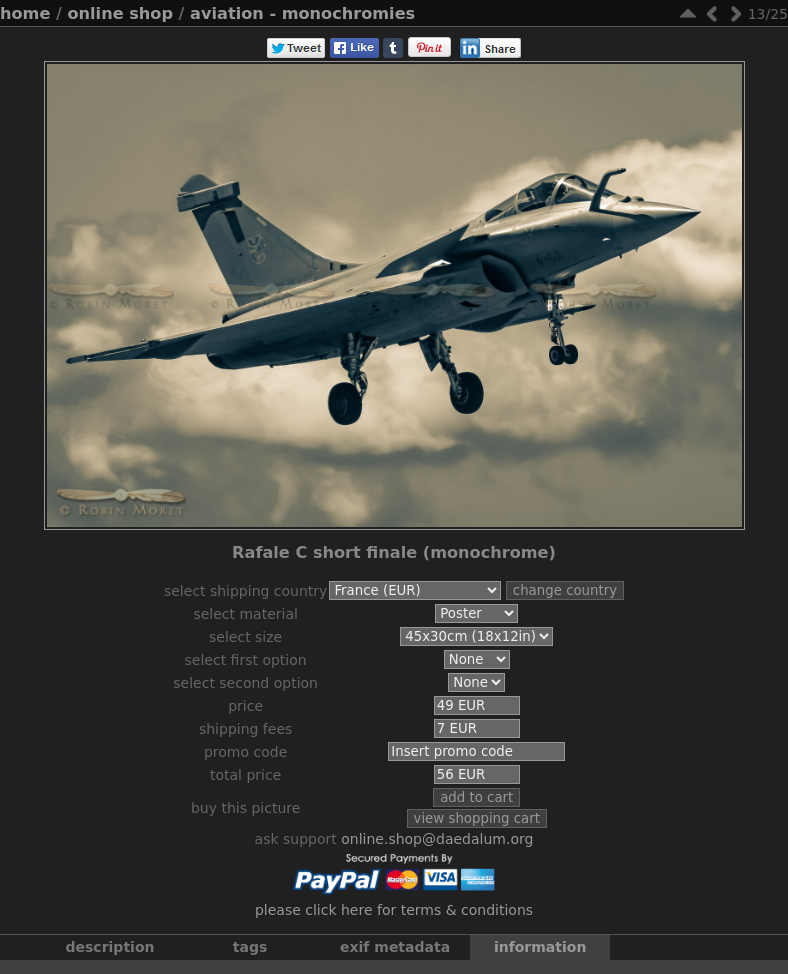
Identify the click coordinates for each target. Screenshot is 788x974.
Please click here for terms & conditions (394, 920)
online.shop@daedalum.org (437, 849)
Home (25, 13)
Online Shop (120, 13)
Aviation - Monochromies (302, 13)
